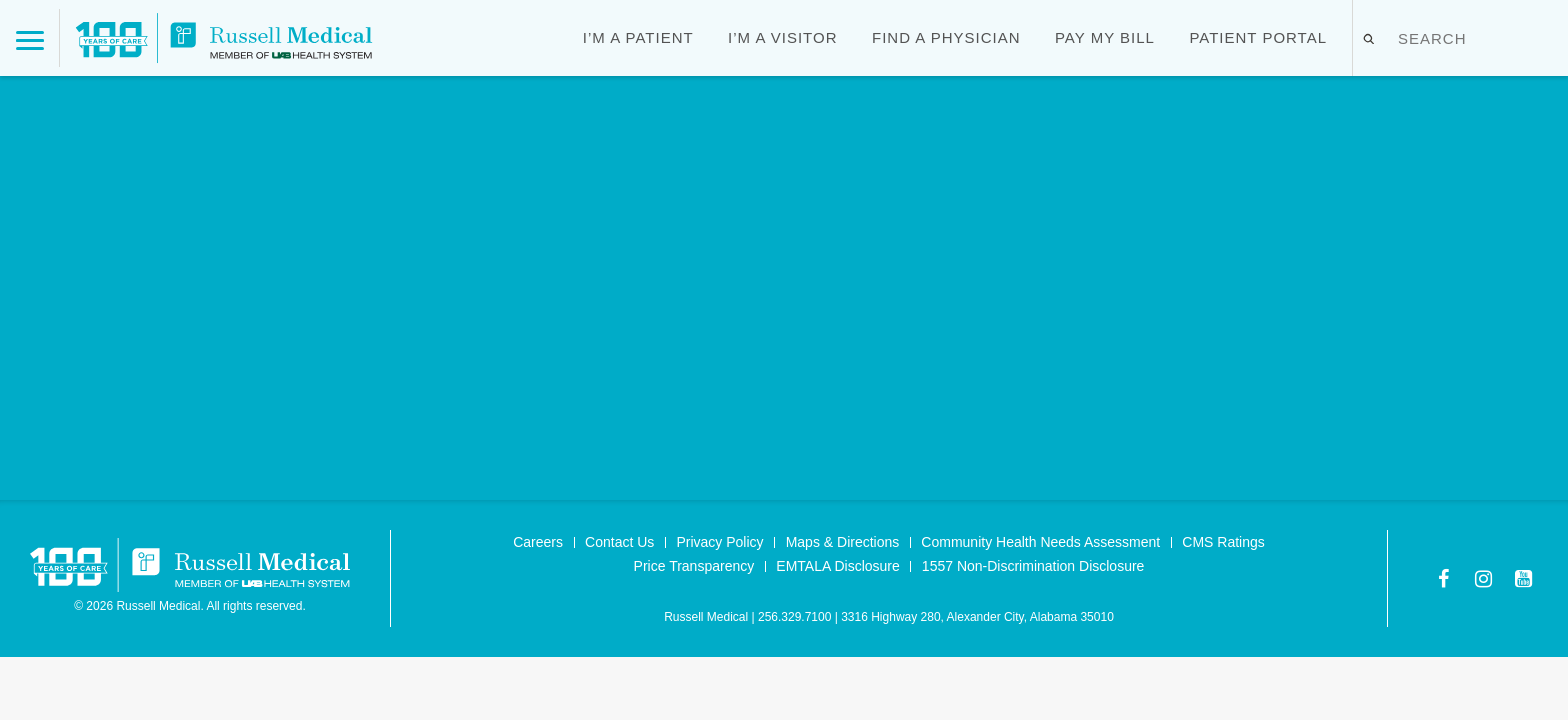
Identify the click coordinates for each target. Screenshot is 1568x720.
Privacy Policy (719, 542)
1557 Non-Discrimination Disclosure (1033, 566)
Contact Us (619, 542)
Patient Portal (1258, 37)
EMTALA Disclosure (837, 566)
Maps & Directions (843, 542)
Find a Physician (946, 37)
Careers (538, 542)
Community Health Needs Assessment (1040, 542)
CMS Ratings (1223, 542)
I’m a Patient (638, 37)
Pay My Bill (1105, 37)
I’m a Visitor (782, 37)
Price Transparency (694, 566)
